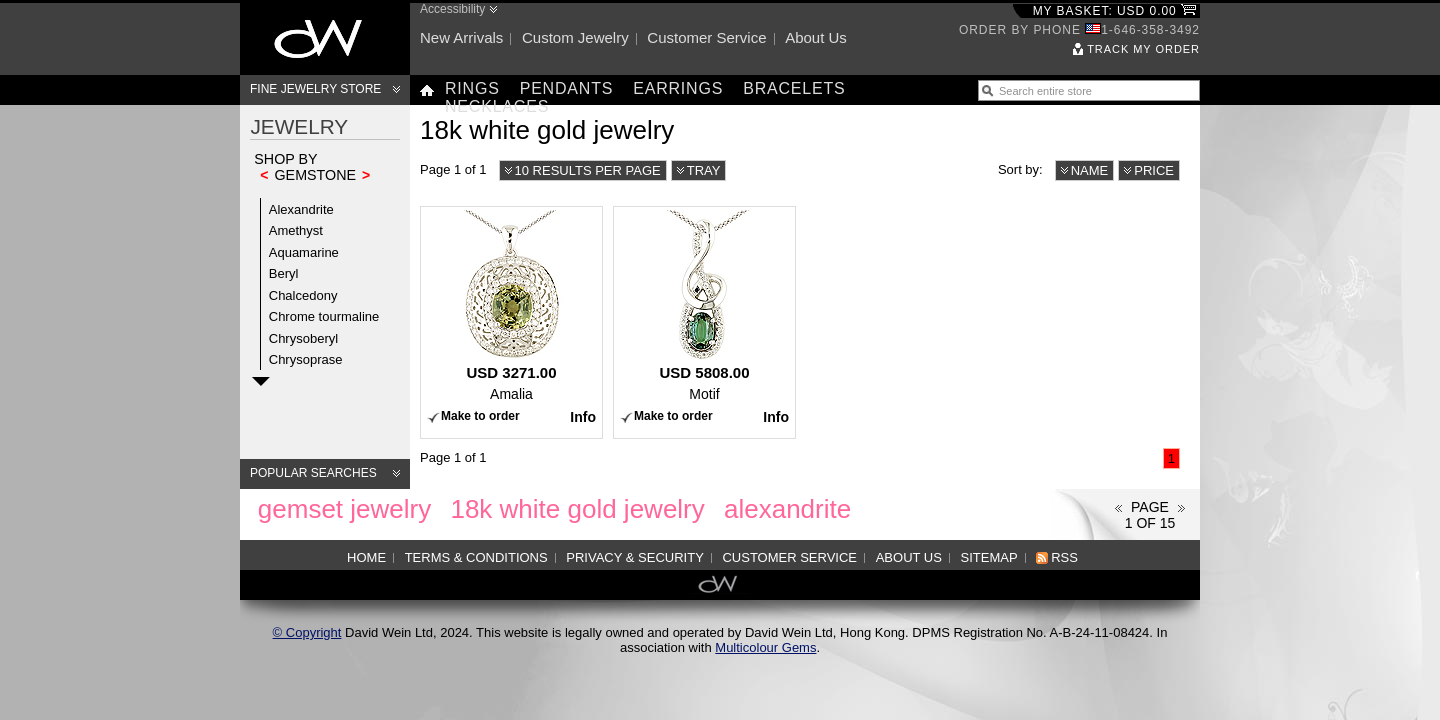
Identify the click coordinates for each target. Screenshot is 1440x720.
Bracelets (794, 88)
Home (366, 557)
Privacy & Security (635, 557)
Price (1154, 170)
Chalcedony (303, 295)
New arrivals (461, 37)
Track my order (1143, 49)
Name (1090, 170)
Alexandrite (301, 209)
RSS (1064, 557)
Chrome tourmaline (324, 316)
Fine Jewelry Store (315, 89)
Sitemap (989, 557)
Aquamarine (304, 252)
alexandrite (787, 509)
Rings (472, 88)
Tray (704, 170)
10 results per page (588, 170)
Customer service (706, 37)
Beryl (284, 273)
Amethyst (296, 230)
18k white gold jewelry (577, 509)
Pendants (567, 88)
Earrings (678, 88)
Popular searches (313, 473)
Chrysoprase (306, 359)
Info (583, 417)
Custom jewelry (575, 37)
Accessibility (452, 9)
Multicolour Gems (765, 647)
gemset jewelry (344, 509)
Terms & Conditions (476, 557)
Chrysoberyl (303, 338)
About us (816, 37)
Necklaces (497, 106)
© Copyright (307, 632)
